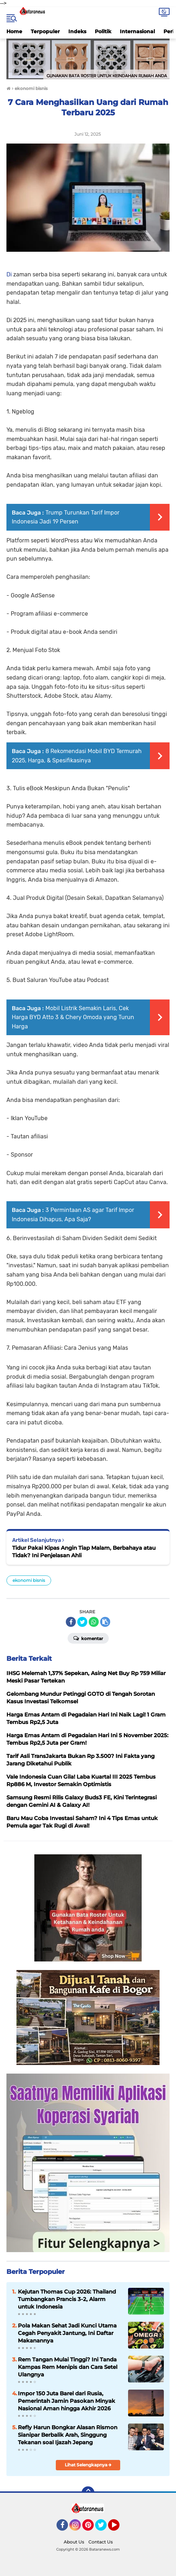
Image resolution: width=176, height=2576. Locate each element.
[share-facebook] (71, 1622)
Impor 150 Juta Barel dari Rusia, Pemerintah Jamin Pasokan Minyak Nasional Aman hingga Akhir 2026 (66, 2401)
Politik (103, 31)
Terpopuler (45, 31)
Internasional (137, 31)
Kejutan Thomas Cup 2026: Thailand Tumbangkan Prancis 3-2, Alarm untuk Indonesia (67, 2299)
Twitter (104, 2528)
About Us (74, 2542)
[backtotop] (88, 2492)
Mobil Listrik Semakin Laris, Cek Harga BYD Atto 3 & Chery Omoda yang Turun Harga (73, 1017)
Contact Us (100, 2542)
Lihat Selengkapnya (88, 2464)
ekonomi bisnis (29, 1580)
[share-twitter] (82, 1622)
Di (9, 274)
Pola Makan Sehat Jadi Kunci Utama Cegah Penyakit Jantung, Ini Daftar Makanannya (67, 2333)
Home (14, 31)
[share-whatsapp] (94, 1622)
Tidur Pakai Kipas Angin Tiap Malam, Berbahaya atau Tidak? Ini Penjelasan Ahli (84, 1551)
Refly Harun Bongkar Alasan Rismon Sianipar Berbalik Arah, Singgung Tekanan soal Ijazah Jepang (67, 2435)
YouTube (118, 2528)
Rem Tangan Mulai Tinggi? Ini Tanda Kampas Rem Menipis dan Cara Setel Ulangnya (67, 2367)
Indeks (77, 31)
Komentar (88, 1638)
